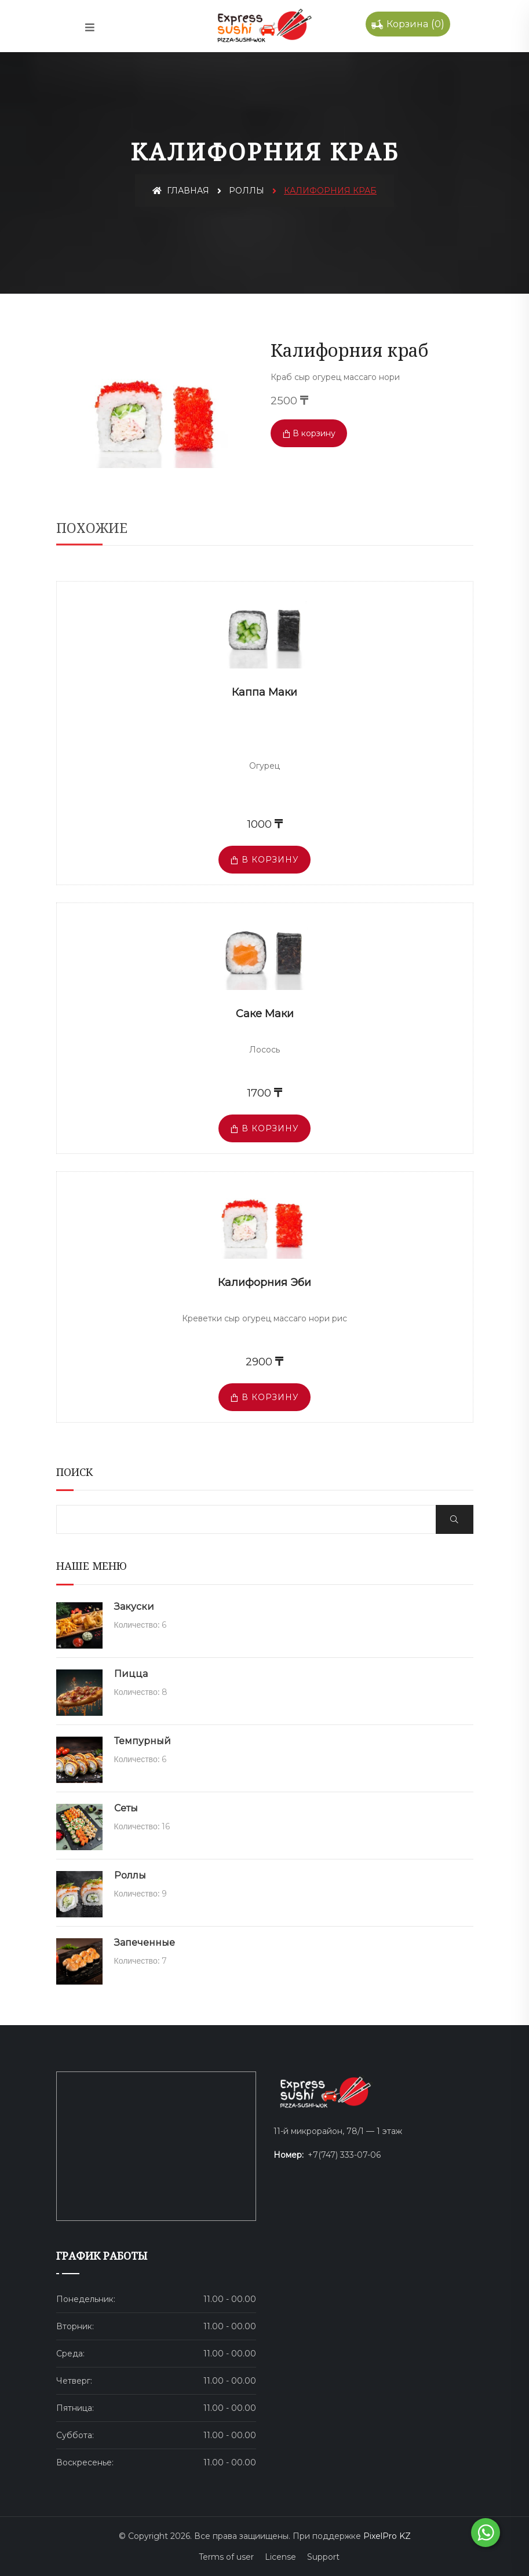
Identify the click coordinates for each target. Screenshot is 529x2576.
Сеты (126, 1808)
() (407, 24)
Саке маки (265, 1013)
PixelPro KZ (387, 2536)
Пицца (131, 1673)
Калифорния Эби (264, 1282)
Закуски (134, 1606)
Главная (180, 190)
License (280, 2557)
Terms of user (226, 2557)
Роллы (246, 190)
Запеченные (144, 1942)
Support (323, 2557)
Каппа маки (264, 692)
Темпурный (142, 1740)
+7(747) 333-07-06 (344, 2155)
